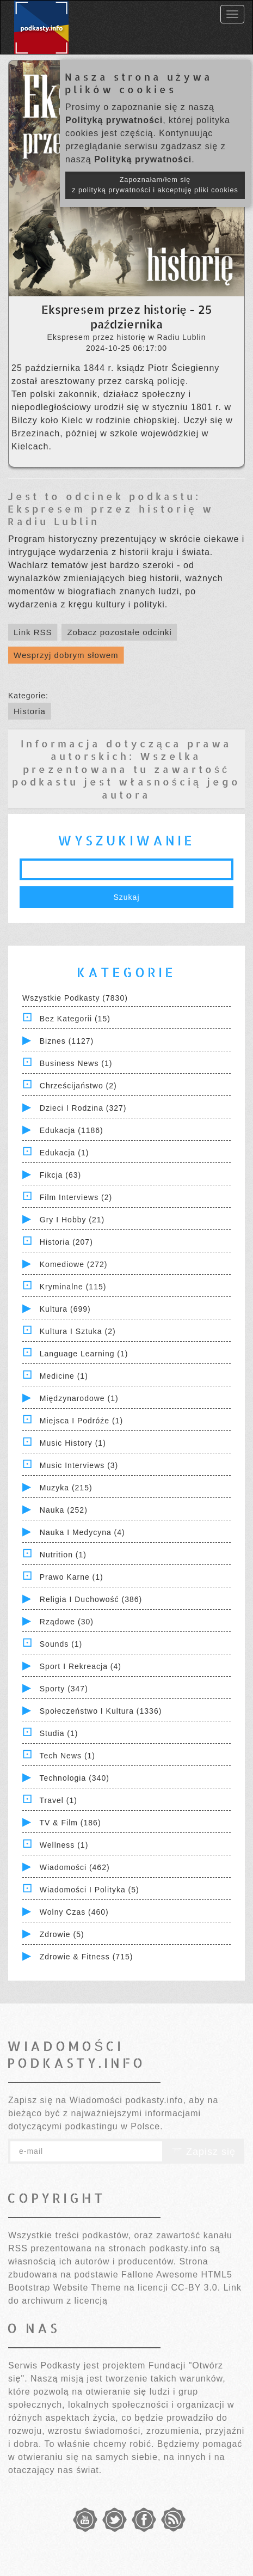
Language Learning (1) (84, 1353)
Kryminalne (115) (73, 1286)
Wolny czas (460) (74, 1912)
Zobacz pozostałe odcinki (119, 632)
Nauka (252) (64, 1510)
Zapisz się (203, 2151)
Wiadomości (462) (75, 1867)
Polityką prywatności (114, 120)
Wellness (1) (64, 1845)
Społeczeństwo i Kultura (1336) (101, 1711)
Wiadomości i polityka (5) (89, 1889)
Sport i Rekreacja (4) (80, 1666)
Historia (30, 711)
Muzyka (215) (66, 1487)
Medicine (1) (64, 1376)
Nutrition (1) (63, 1554)
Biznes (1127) (67, 1041)
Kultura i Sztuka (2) (78, 1331)
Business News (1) (76, 1063)
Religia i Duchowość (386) (91, 1599)
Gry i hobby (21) (72, 1219)
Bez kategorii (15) (75, 1018)
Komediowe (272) (74, 1264)
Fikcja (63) (60, 1175)
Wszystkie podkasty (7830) (75, 998)
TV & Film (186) (70, 1822)
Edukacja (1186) (71, 1130)
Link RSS (33, 632)
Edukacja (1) (64, 1152)
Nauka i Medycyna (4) (82, 1532)
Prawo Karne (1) (71, 1577)
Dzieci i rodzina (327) (83, 1108)
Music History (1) (73, 1443)
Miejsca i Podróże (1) (81, 1420)
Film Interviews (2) (76, 1197)
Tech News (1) (67, 1755)
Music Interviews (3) (79, 1465)
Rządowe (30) (67, 1621)
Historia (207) (66, 1242)
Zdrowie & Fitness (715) (86, 1956)
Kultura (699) (65, 1309)
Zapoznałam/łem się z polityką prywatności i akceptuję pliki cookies (155, 185)
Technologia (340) (74, 1778)
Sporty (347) (64, 1688)
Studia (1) (59, 1733)
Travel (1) (58, 1800)
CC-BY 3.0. (196, 2287)
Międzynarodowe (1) (79, 1398)
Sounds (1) (61, 1644)
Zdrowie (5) (62, 1934)
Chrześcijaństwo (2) (78, 1085)
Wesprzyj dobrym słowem (66, 655)
